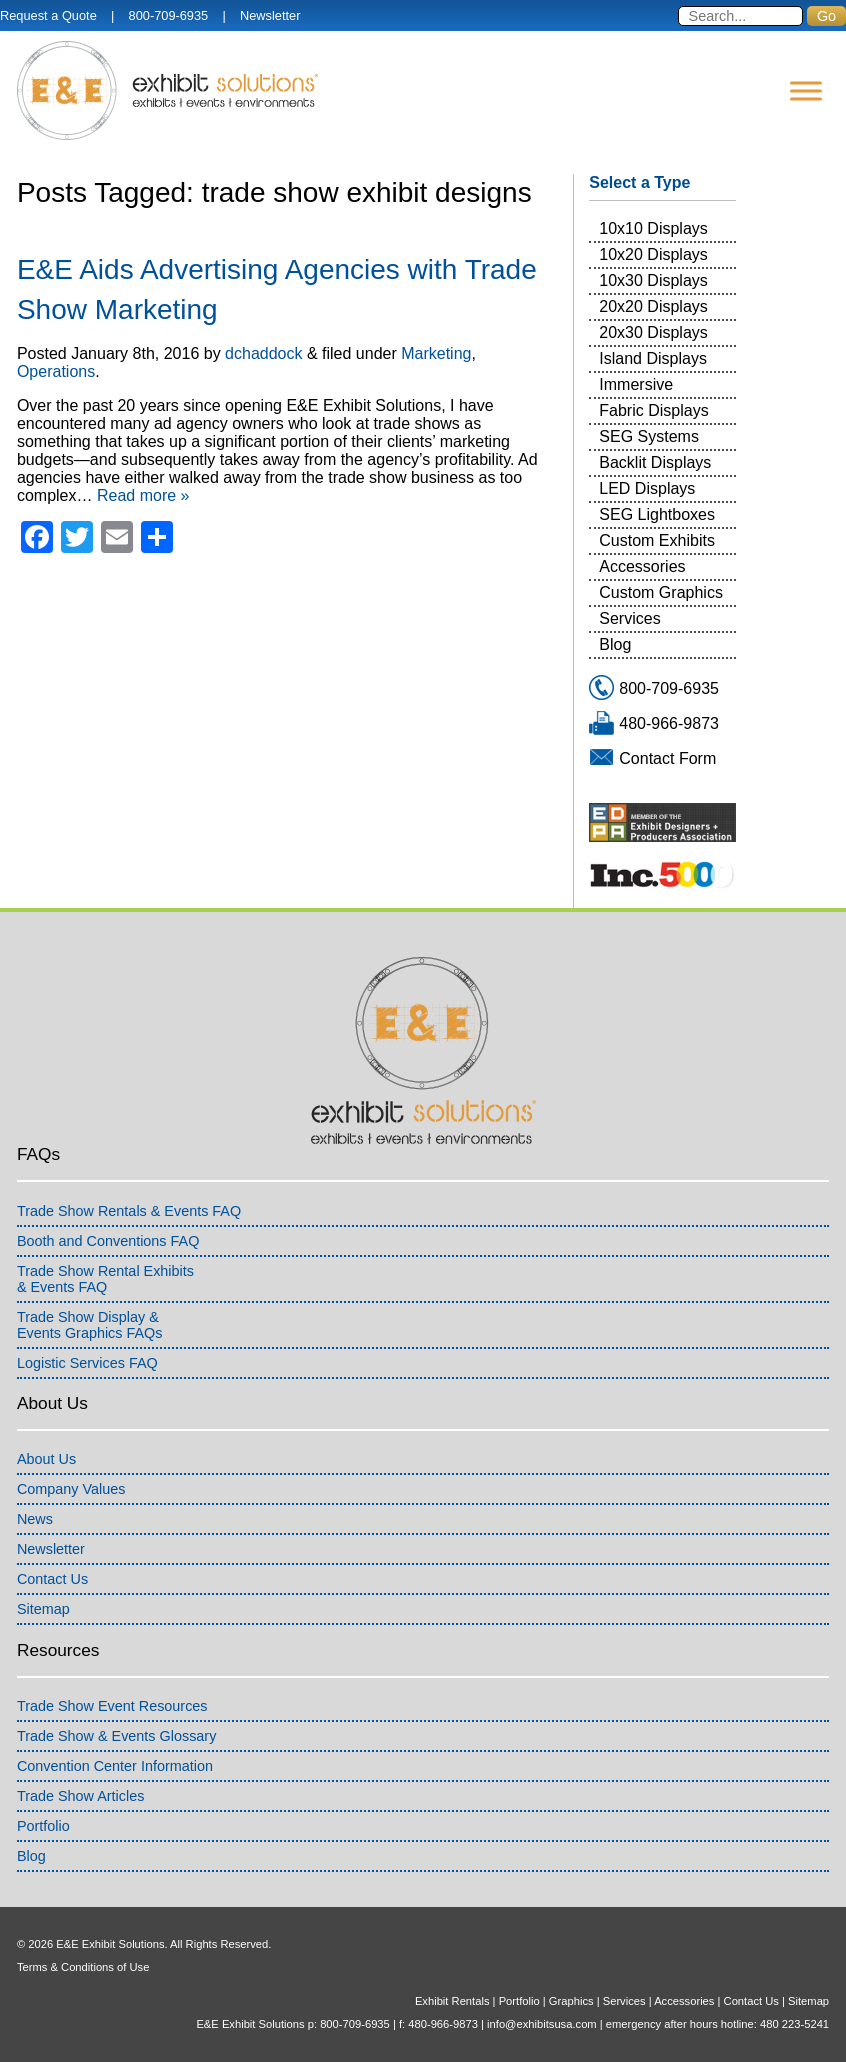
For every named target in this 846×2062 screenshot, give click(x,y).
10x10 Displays (653, 228)
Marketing (436, 353)
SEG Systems (649, 436)
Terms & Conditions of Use (83, 1967)
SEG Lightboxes (657, 514)
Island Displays (653, 358)
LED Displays (647, 488)
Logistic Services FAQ (87, 1363)
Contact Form (667, 758)
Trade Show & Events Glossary (116, 1736)
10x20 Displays (653, 254)
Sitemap (43, 1609)
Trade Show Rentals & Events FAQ (129, 1211)
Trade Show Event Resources (112, 1706)
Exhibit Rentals (452, 2001)
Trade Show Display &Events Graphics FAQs (90, 1325)
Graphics (571, 2001)
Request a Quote (48, 15)
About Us (46, 1459)
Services (629, 618)
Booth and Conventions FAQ (108, 1241)
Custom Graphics (661, 592)
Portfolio (43, 1826)
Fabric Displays (653, 410)
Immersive (636, 384)
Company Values (71, 1489)
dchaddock (263, 353)
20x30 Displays (653, 332)
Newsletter (270, 15)
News (35, 1519)
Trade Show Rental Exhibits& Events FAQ (105, 1279)
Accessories (642, 566)
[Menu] (806, 90)
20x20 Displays (653, 306)
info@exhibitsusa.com (542, 2024)
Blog (615, 644)
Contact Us (52, 1579)
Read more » (143, 495)
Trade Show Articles (80, 1796)
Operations (56, 371)
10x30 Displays (653, 280)
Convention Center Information (115, 1766)
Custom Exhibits (657, 540)
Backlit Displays (655, 462)
